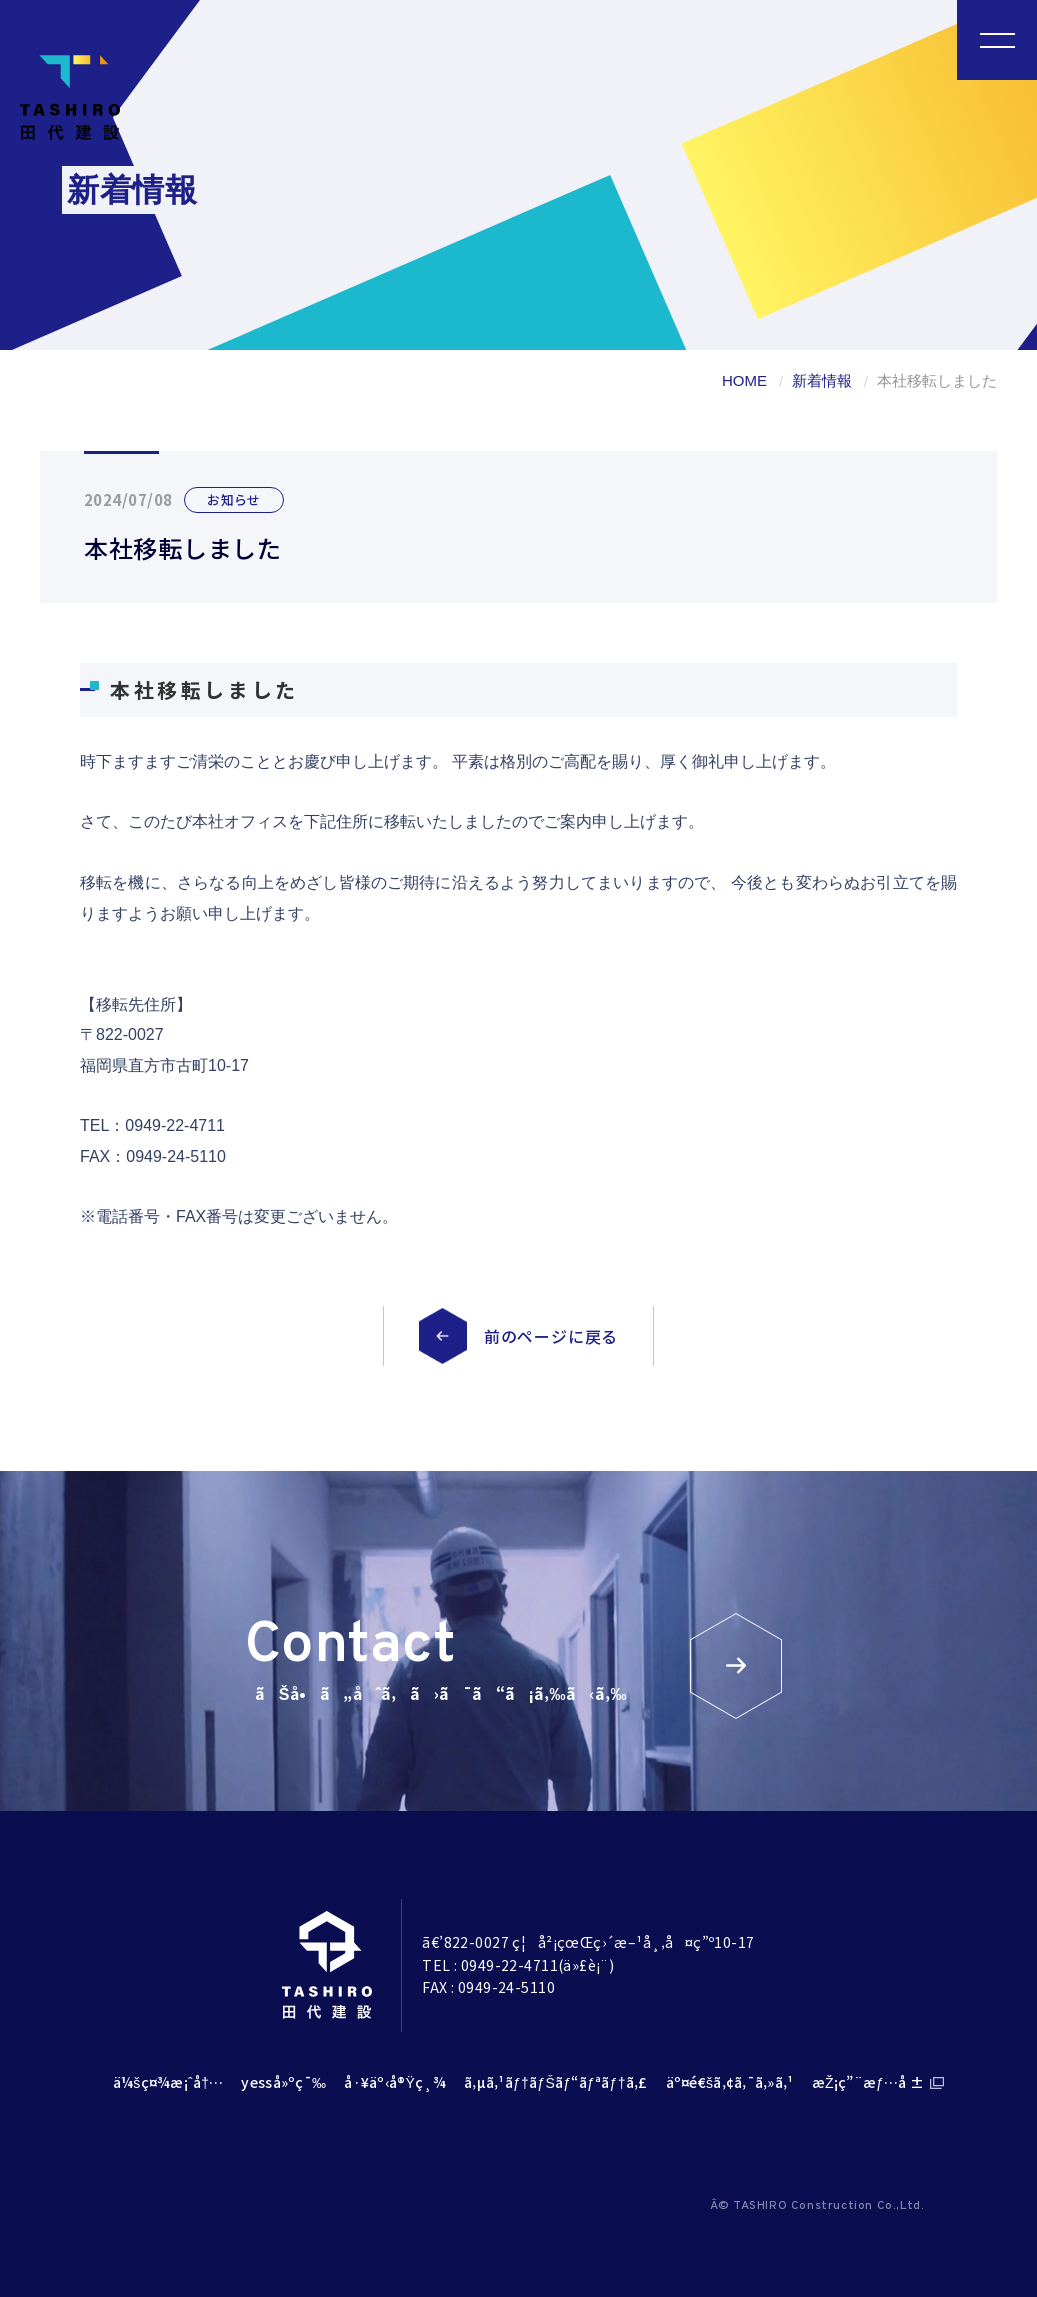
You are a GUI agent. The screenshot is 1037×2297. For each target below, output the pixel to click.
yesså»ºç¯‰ (283, 2082)
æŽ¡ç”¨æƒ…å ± (868, 2082)
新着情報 (822, 380)
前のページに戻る (551, 1336)
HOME (744, 380)
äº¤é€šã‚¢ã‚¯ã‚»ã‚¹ (730, 2082)
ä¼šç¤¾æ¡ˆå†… (168, 2082)
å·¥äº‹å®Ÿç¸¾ (395, 2082)
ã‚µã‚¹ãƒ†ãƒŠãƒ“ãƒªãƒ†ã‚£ (556, 2082)
